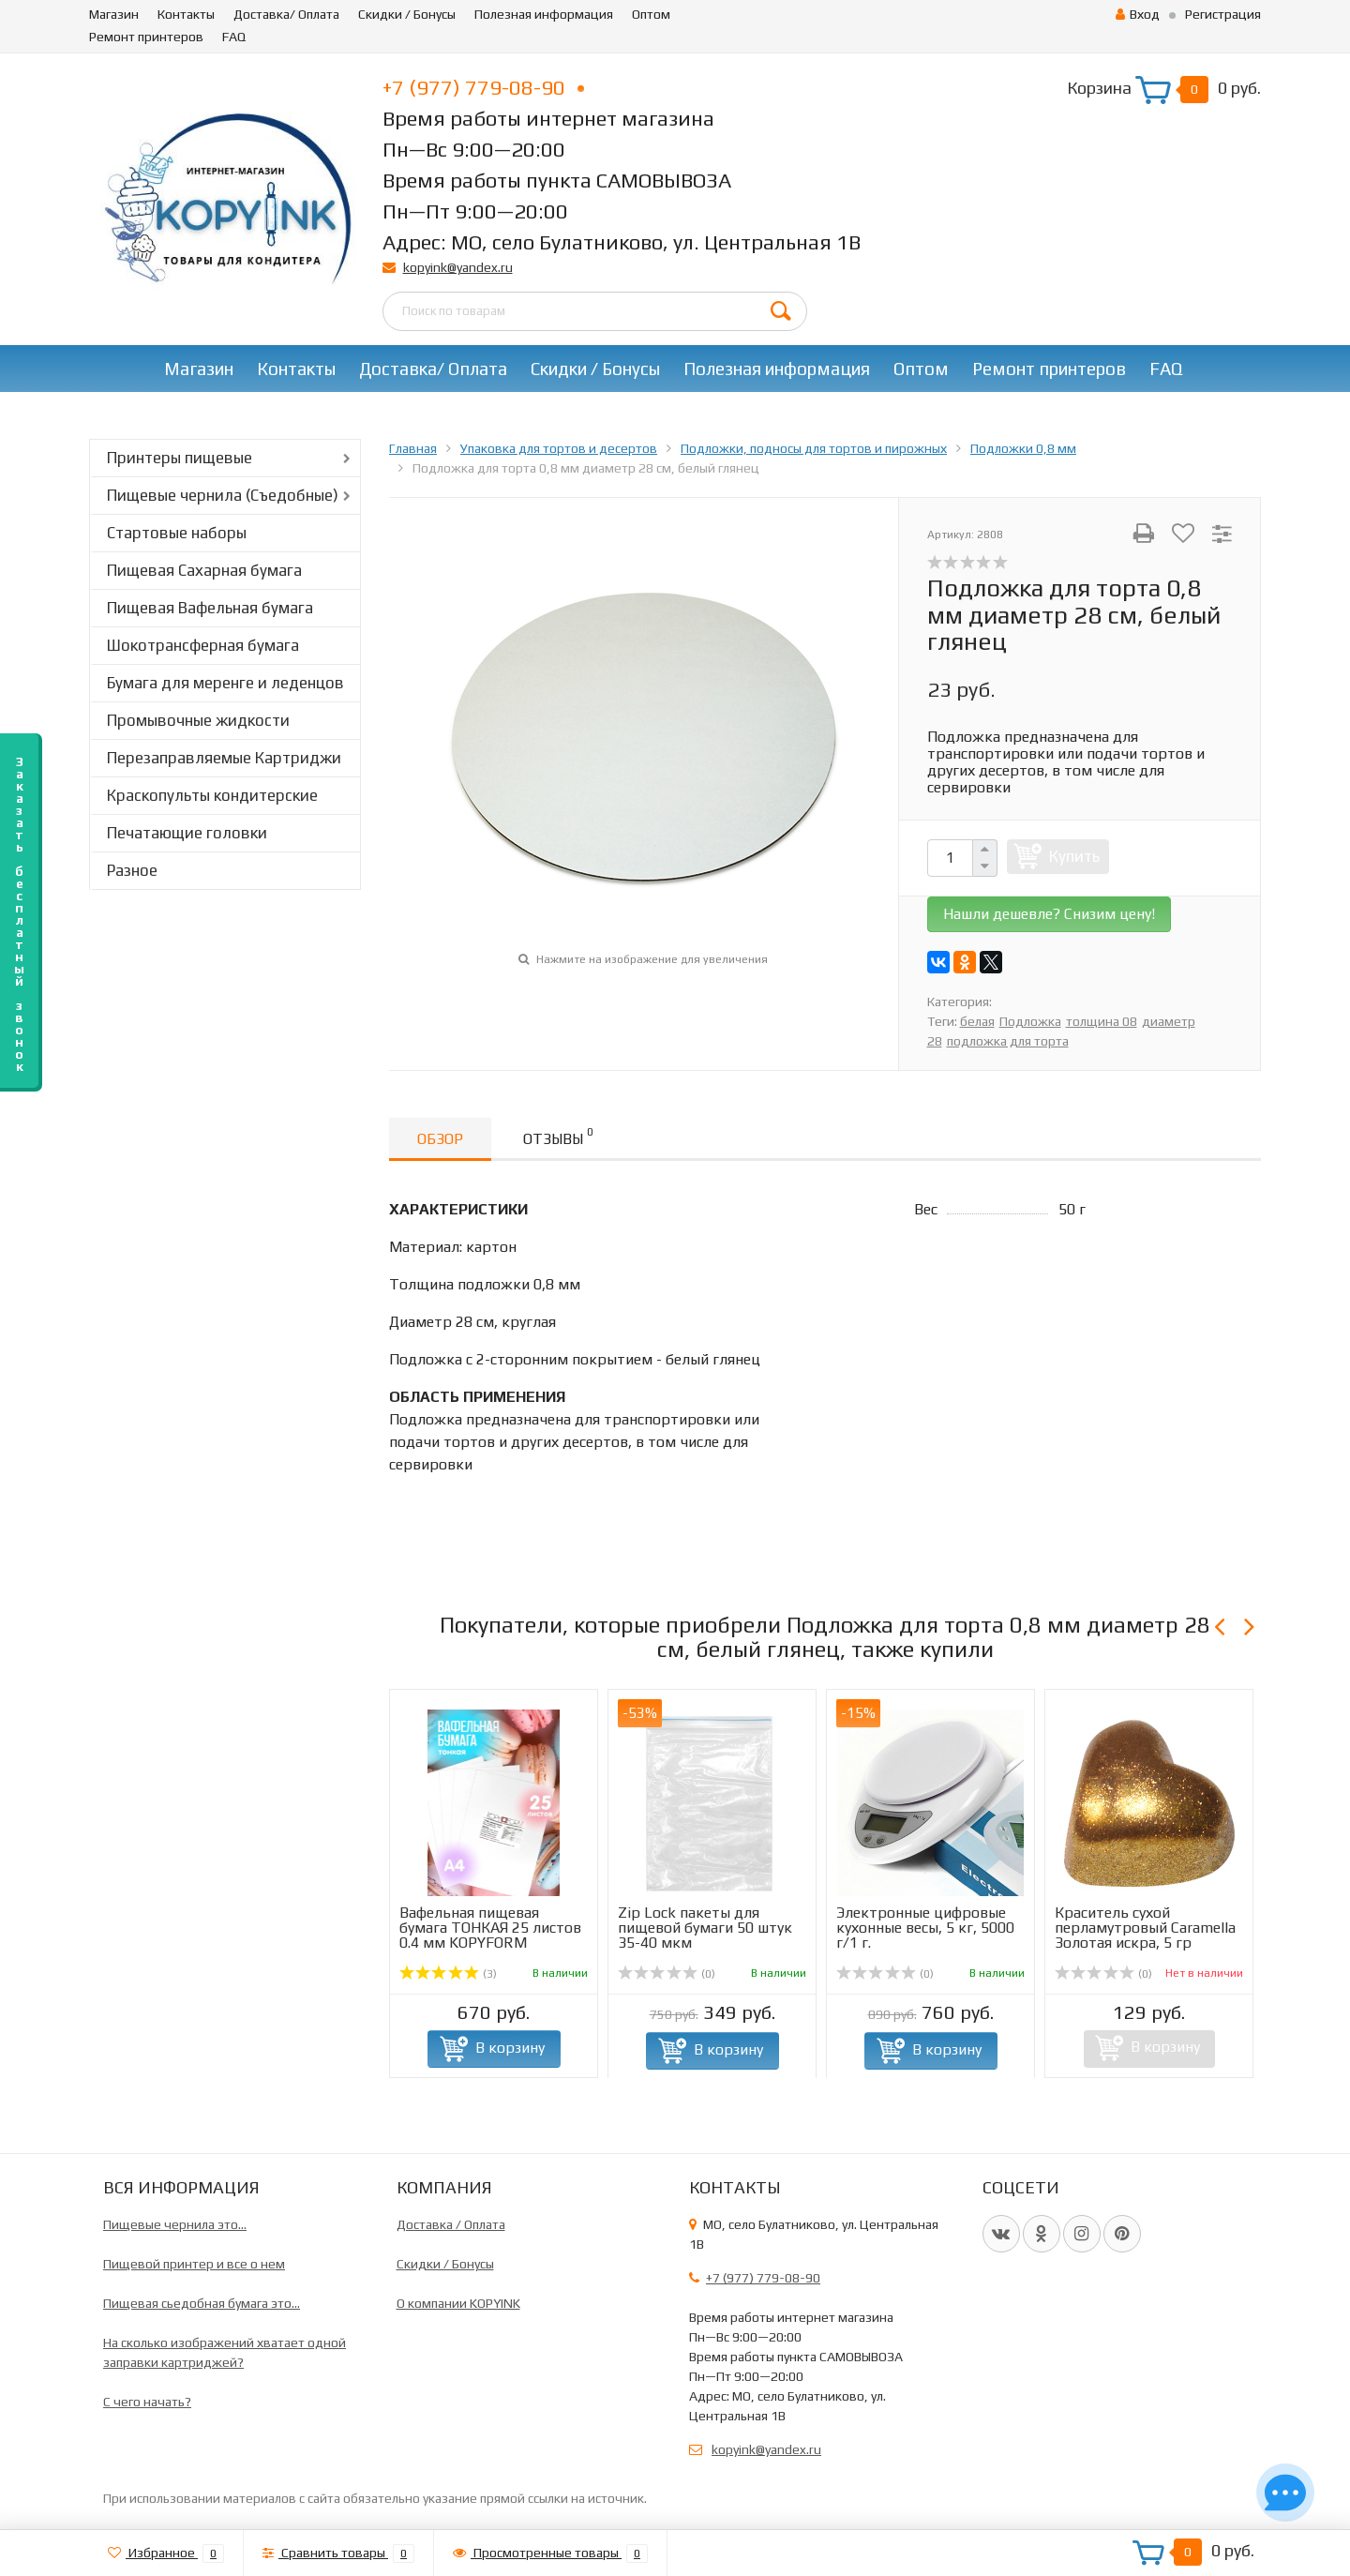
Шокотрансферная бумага (203, 645)
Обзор (440, 1139)
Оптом (651, 14)
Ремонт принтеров (146, 36)
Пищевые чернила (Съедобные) (222, 495)
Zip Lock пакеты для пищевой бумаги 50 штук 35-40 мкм (705, 1927)
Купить (1074, 856)
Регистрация (1223, 14)
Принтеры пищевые (179, 457)
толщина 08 (1101, 1021)
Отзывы (557, 1136)
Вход (1138, 14)
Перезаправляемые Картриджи (224, 757)
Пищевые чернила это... (175, 2224)
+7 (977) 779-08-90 (483, 87)
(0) (666, 1974)
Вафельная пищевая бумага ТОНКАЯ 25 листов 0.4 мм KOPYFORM (490, 1927)
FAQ (234, 36)
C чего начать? (147, 2401)
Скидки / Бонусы (407, 14)
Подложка (1030, 1021)
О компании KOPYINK (458, 2303)
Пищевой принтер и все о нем (194, 2263)
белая (977, 1021)
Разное (132, 870)
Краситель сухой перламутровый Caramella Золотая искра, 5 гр (1145, 1927)
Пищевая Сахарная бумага (204, 570)
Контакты (186, 14)
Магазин (114, 14)
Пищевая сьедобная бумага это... (201, 2303)
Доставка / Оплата (451, 2224)
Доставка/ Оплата (286, 14)
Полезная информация (543, 14)
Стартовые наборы (177, 532)
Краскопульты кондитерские (212, 795)
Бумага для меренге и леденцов (225, 682)
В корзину (510, 2047)
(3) (448, 1974)
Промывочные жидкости (198, 720)
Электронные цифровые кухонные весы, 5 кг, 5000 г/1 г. (925, 1927)
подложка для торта (1008, 1040)
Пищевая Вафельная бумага (210, 607)
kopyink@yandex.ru (458, 267)
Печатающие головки (187, 832)
